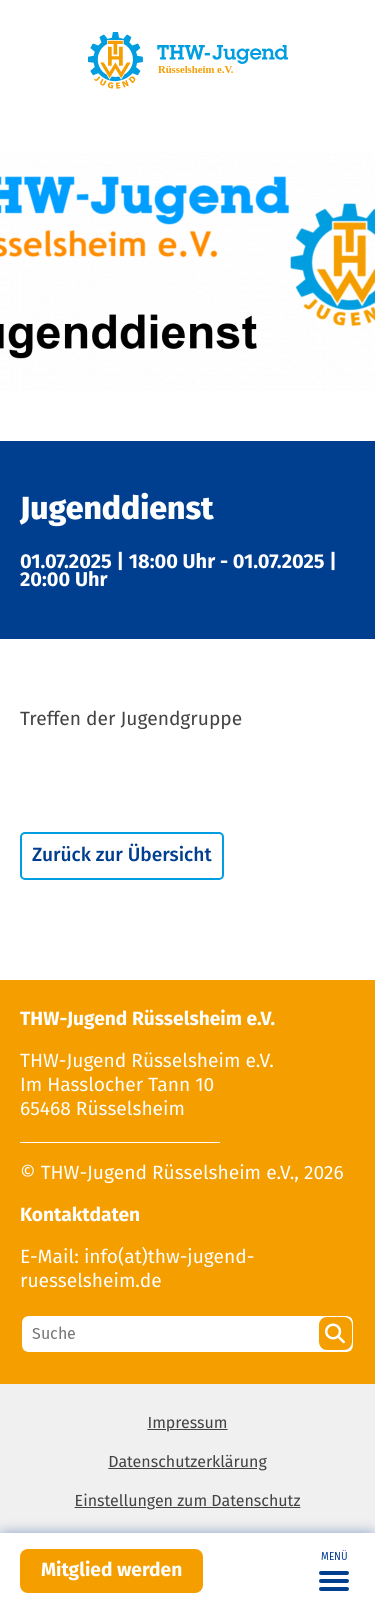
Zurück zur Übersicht (122, 855)
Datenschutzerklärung (187, 1462)
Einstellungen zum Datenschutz (188, 1501)
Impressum (187, 1423)
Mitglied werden (111, 1570)
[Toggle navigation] (334, 1571)
